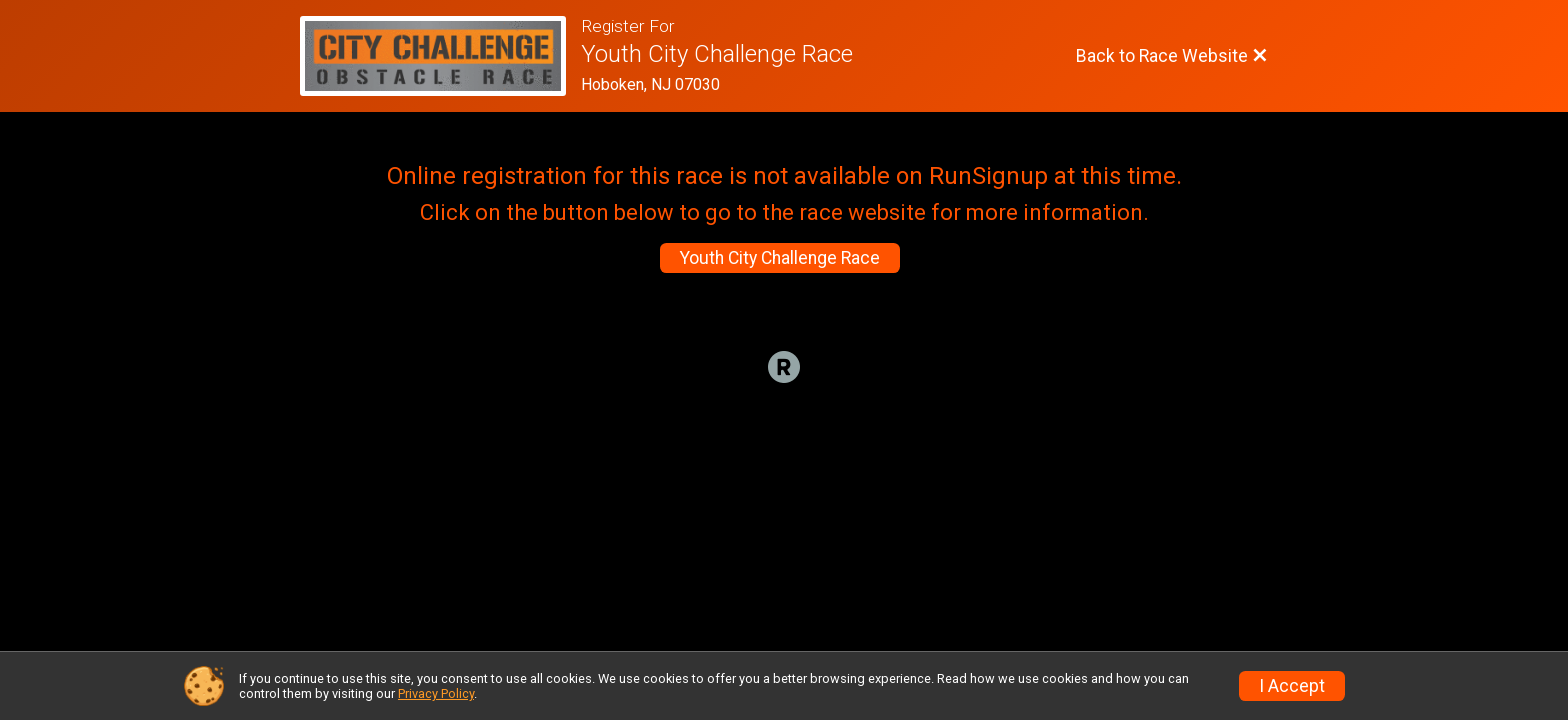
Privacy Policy (436, 693)
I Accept (1292, 686)
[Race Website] (440, 56)
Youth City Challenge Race (780, 258)
